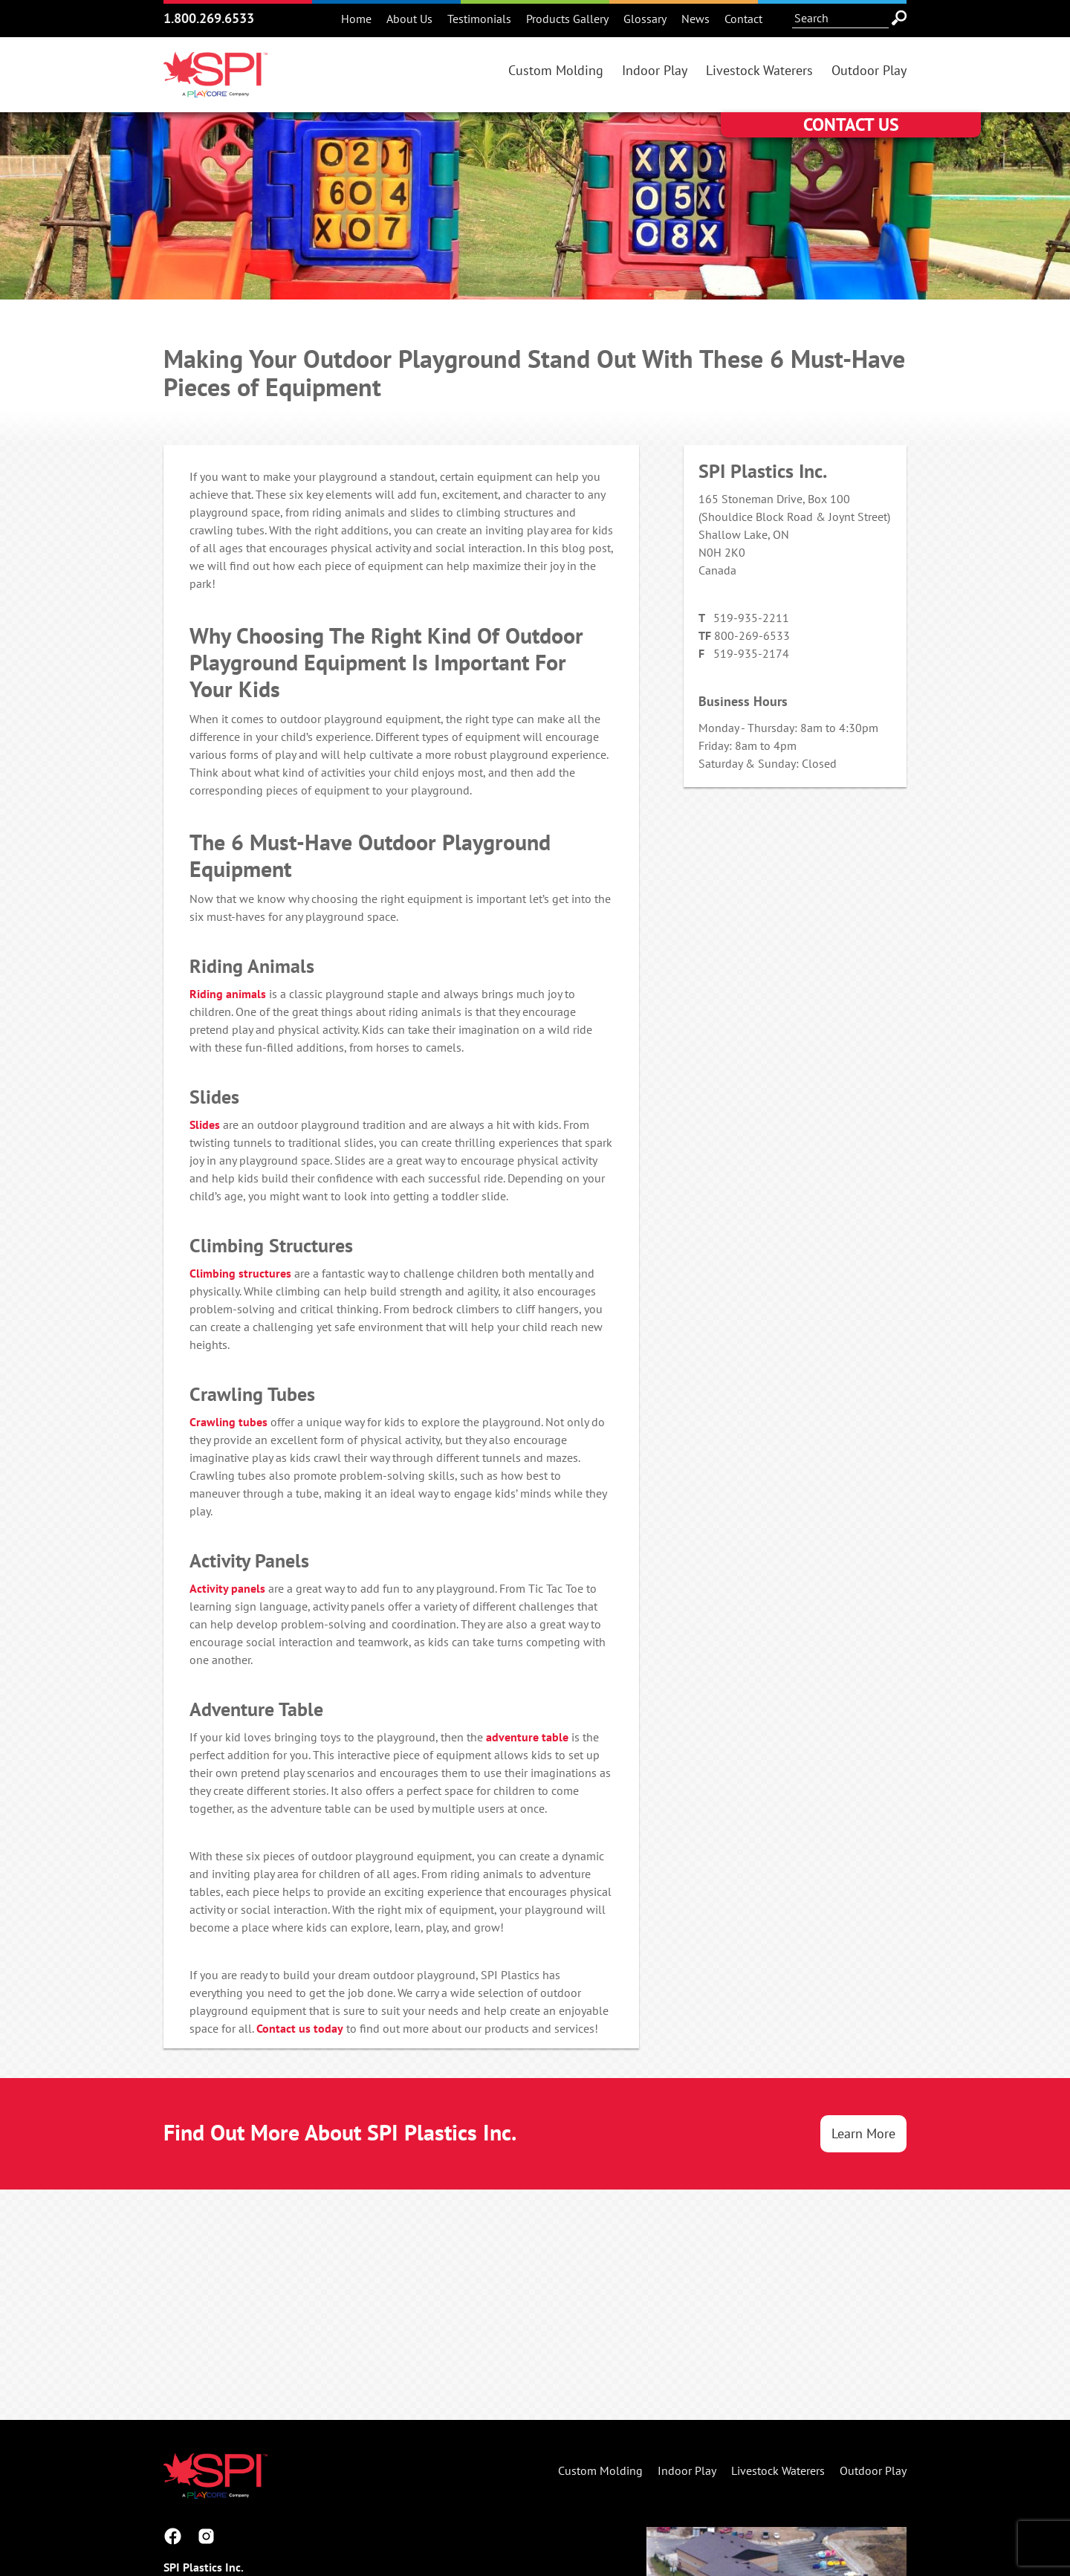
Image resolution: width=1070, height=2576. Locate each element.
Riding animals (227, 993)
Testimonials (479, 18)
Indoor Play (654, 70)
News (695, 18)
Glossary (645, 18)
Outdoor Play (869, 70)
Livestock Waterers (759, 70)
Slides (204, 1124)
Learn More (863, 2133)
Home (356, 18)
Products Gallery (567, 18)
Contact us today (299, 2028)
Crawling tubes (228, 1421)
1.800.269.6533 (208, 18)
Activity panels (227, 1588)
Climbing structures (240, 1273)
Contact (743, 18)
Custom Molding (555, 70)
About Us (409, 18)
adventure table (527, 1736)
